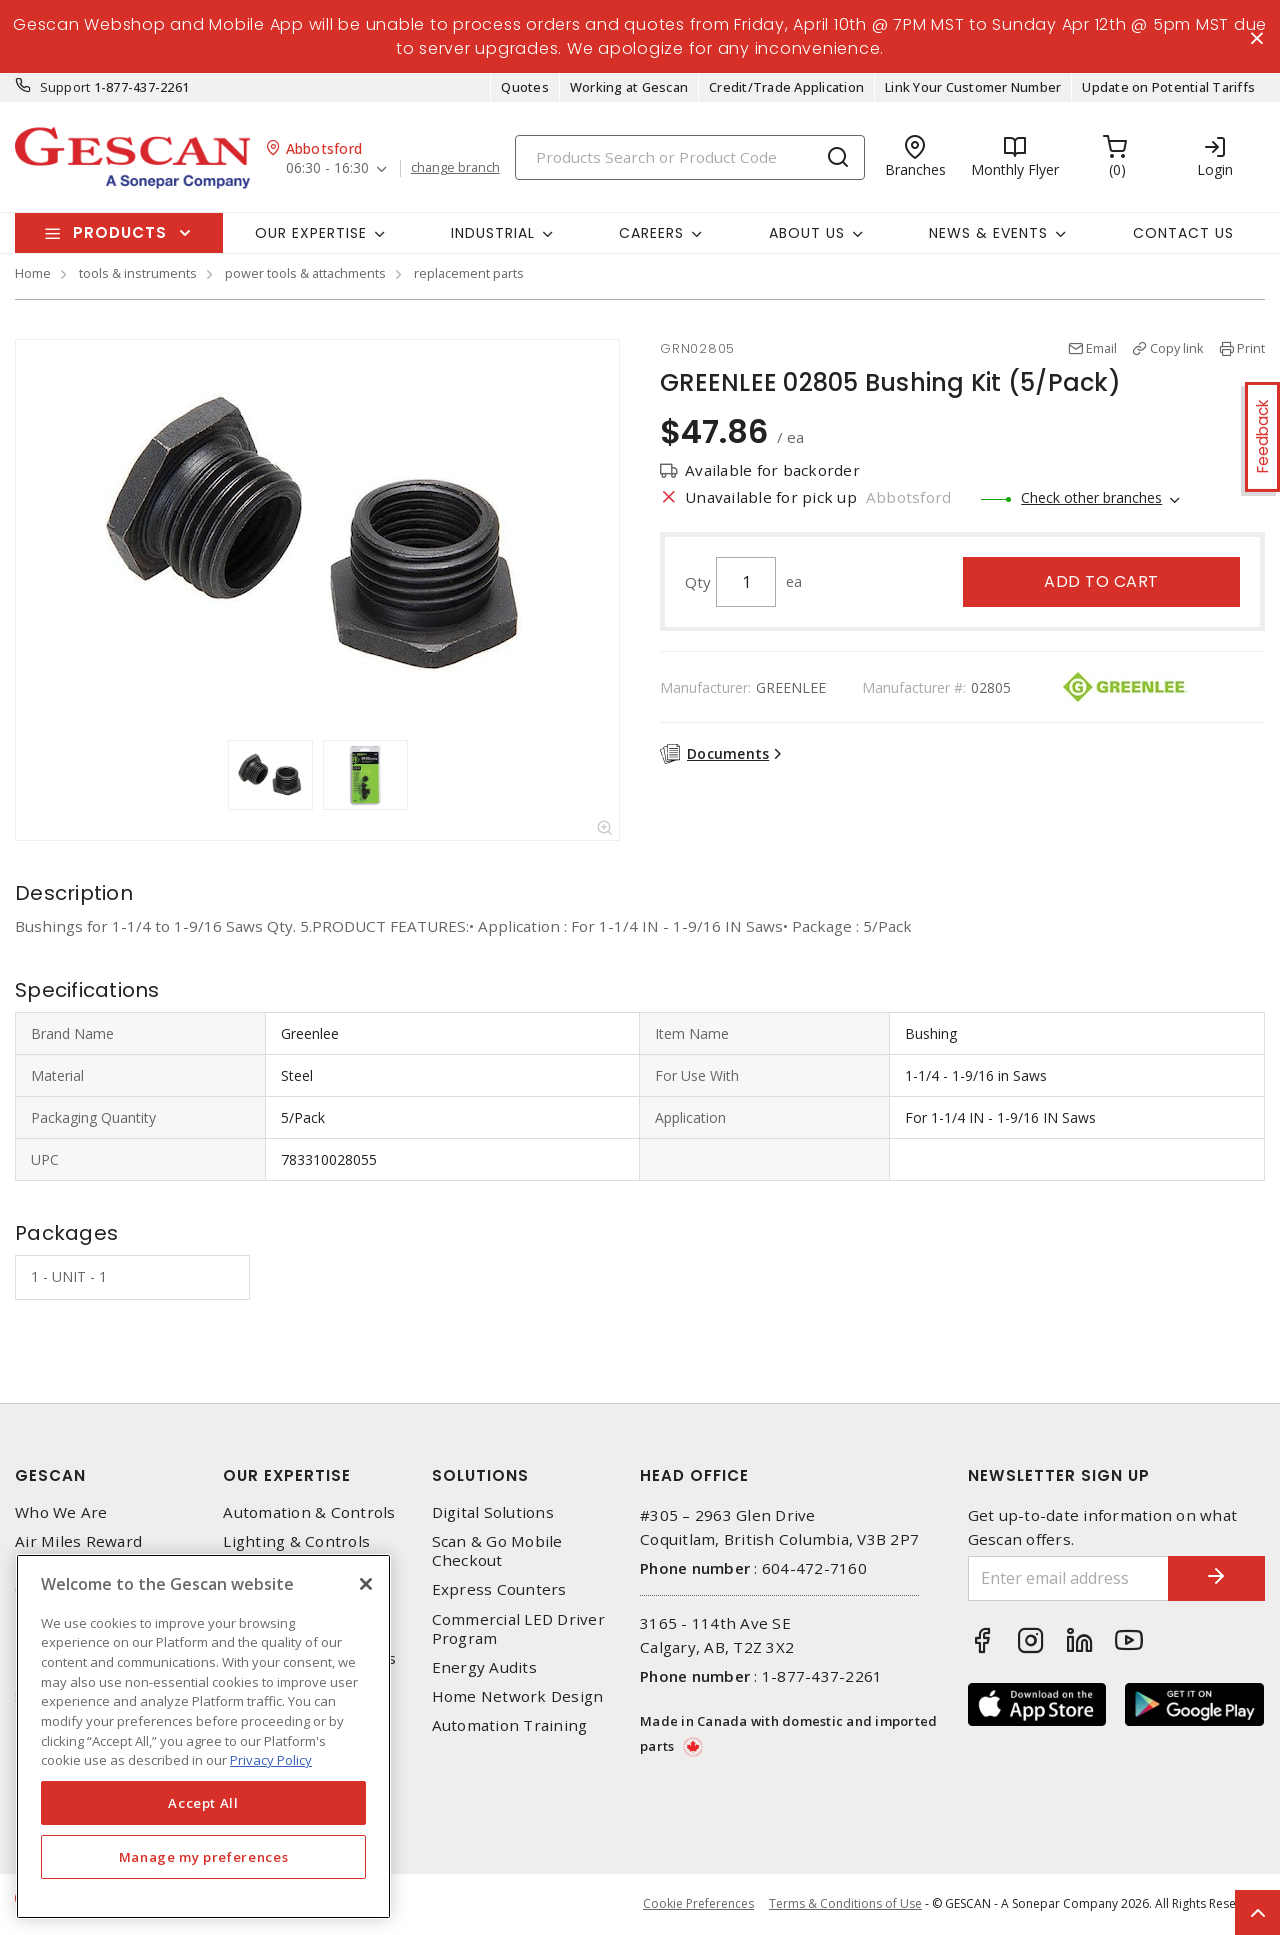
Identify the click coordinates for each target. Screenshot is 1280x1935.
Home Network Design (518, 1697)
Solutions (480, 1475)
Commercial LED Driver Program (518, 1629)
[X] (366, 1584)
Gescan (50, 1475)
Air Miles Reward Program (78, 1552)
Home (33, 274)
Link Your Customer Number (973, 88)
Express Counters (499, 1590)
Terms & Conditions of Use (845, 1904)
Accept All (203, 1803)
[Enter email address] (1067, 1578)
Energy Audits (484, 1668)
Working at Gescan (629, 88)
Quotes (525, 88)
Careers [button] (651, 233)
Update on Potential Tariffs (1168, 88)
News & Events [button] (988, 233)
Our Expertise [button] (311, 233)
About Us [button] (807, 233)
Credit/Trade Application (786, 88)
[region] (203, 1736)
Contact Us (1183, 233)
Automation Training (510, 1726)
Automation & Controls (309, 1512)
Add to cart (1101, 582)
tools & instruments (138, 274)
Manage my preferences (204, 1857)
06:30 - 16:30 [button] (327, 169)
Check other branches (1091, 498)
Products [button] (120, 233)
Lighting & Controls (296, 1542)
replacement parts (469, 274)
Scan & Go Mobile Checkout (497, 1552)
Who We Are (61, 1512)
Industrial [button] (493, 233)
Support (65, 88)
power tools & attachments (305, 274)
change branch (455, 169)
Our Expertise (287, 1475)
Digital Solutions (493, 1512)
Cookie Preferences (698, 1905)
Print (1251, 349)
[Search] (690, 157)
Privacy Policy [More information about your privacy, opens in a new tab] (271, 1760)
